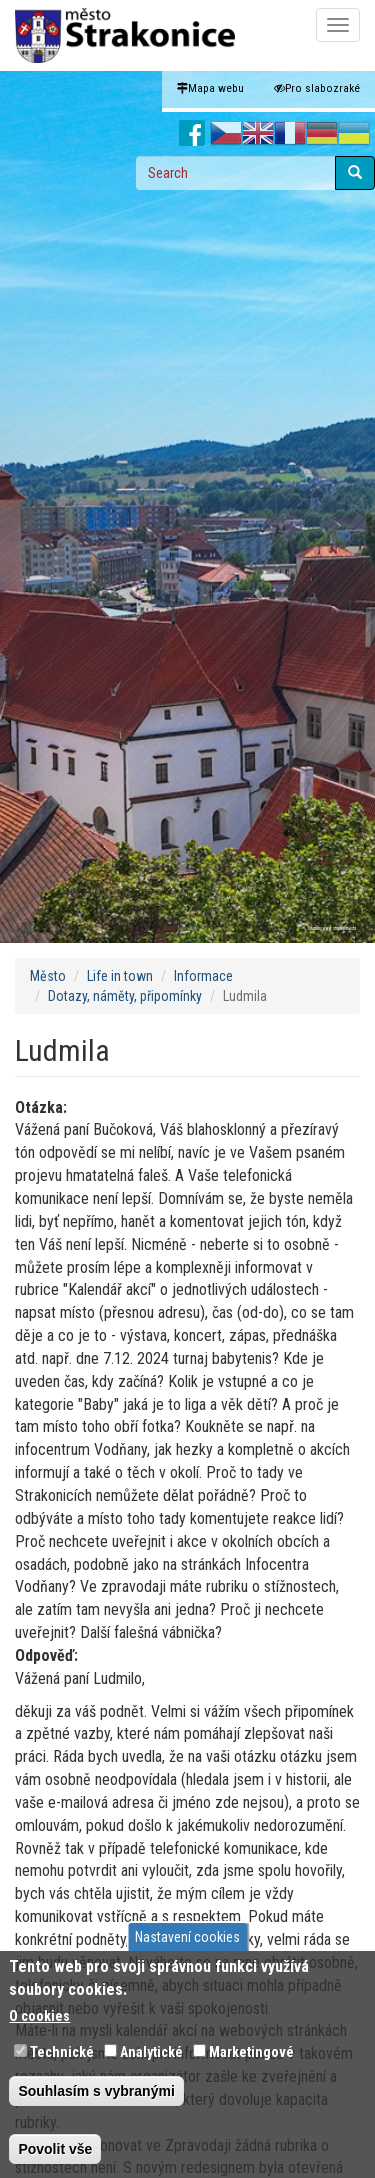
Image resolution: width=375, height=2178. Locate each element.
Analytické (151, 2052)
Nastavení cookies (187, 1937)
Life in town (120, 976)
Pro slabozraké (317, 88)
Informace (203, 976)
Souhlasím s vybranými (96, 2091)
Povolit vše (55, 2149)
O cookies (39, 2016)
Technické (62, 2052)
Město (48, 976)
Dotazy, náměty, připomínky (125, 996)
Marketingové (251, 2052)
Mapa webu (210, 88)
